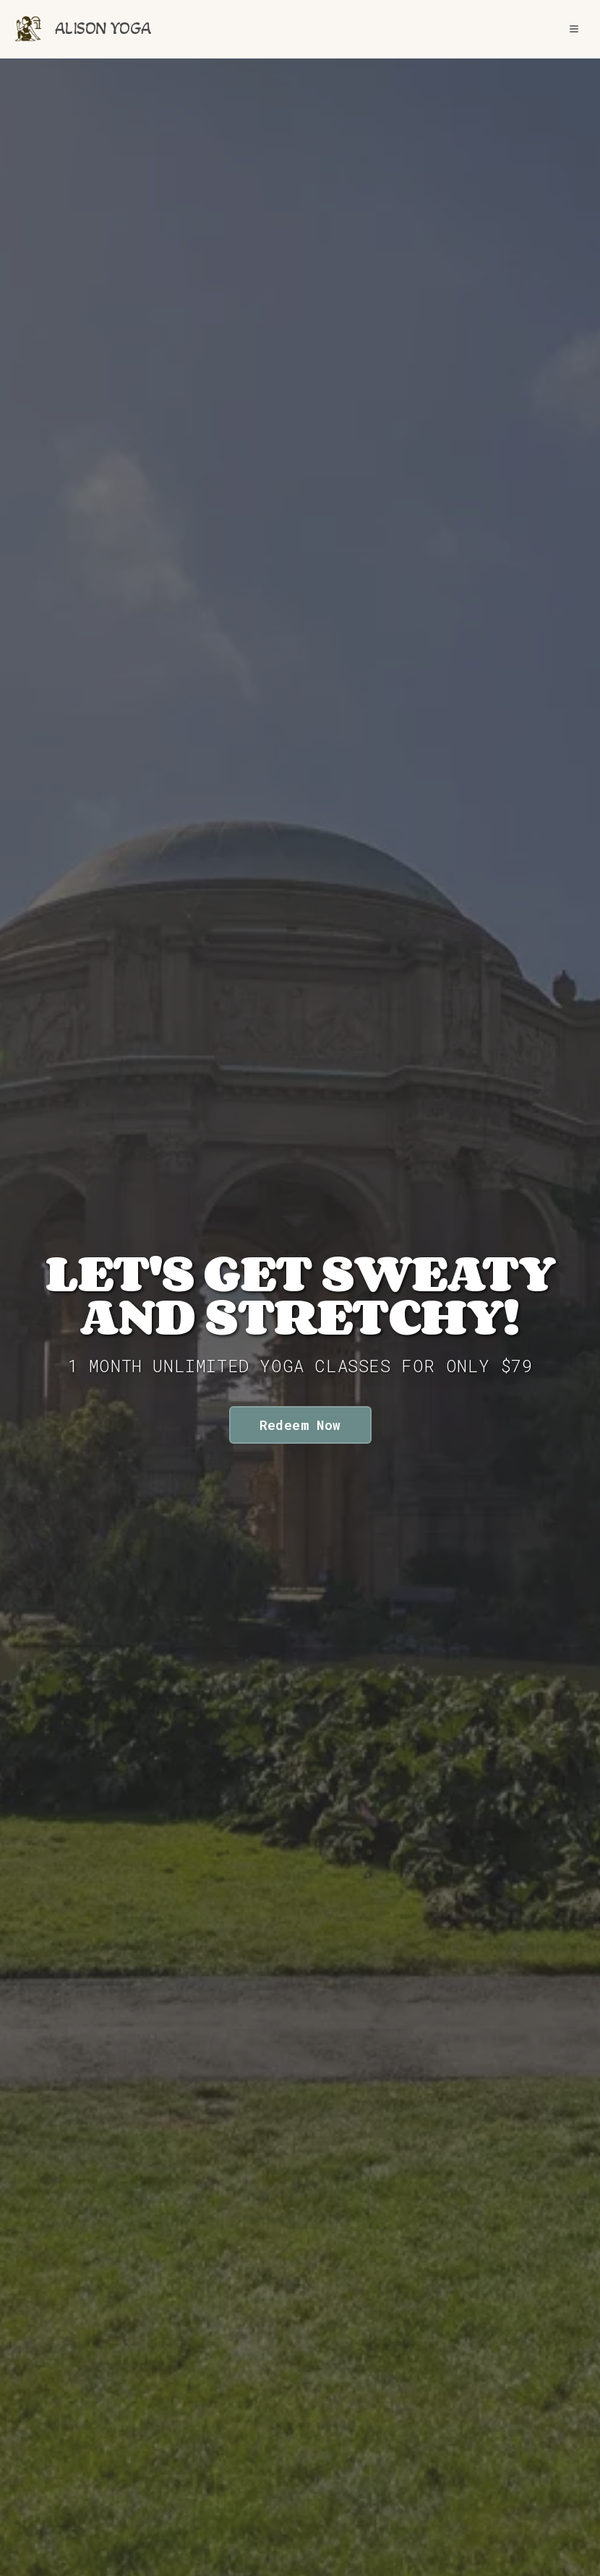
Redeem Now (300, 1425)
